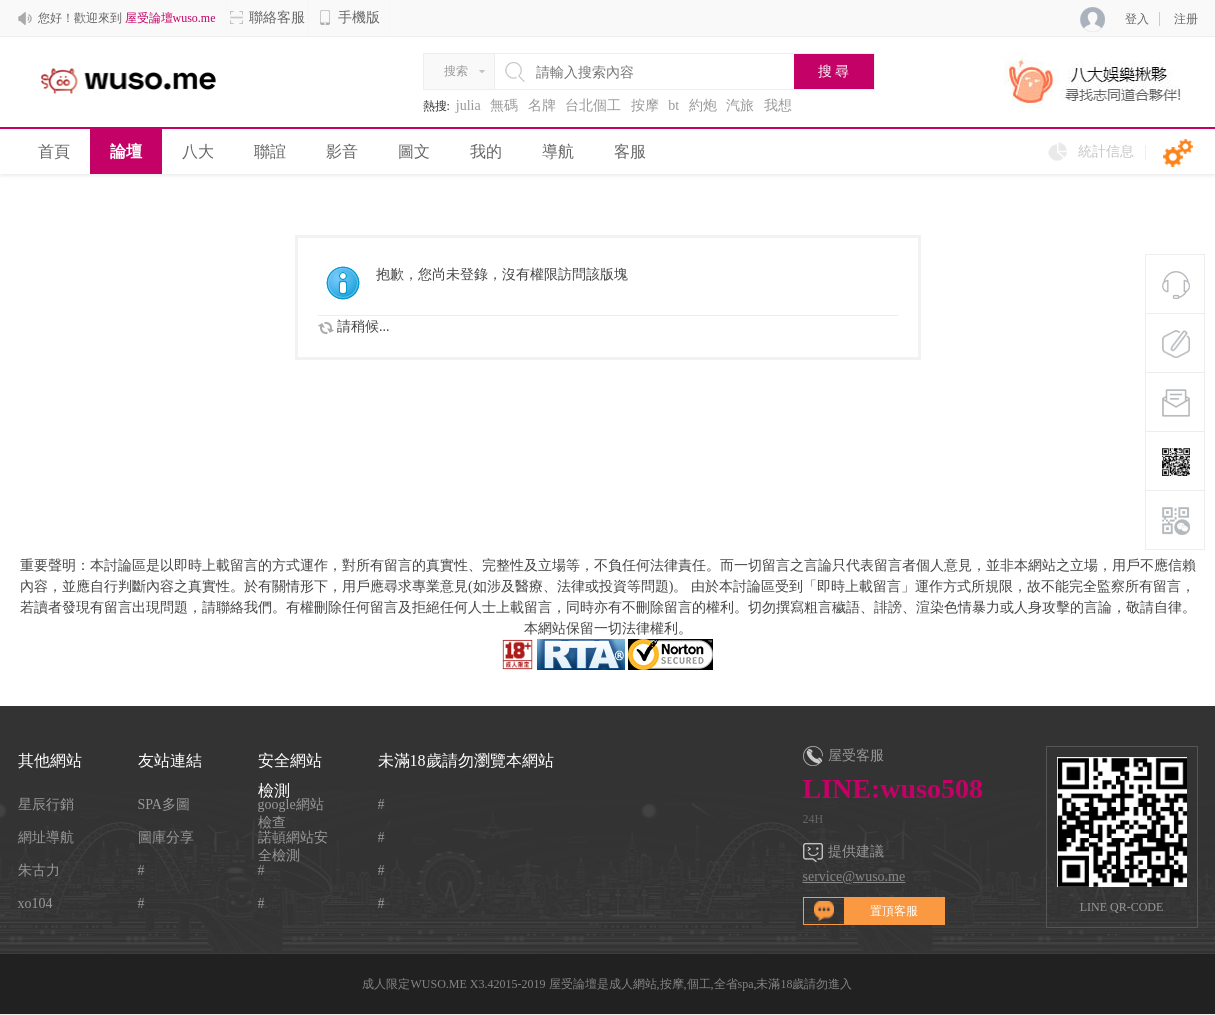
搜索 (456, 71)
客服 (630, 151)
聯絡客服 (267, 17)
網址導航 (46, 837)
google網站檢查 (291, 805)
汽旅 (740, 105)
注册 (1186, 19)
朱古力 (39, 870)
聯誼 (270, 151)
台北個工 (593, 105)
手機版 (349, 17)
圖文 (414, 151)
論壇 (126, 151)
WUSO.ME (438, 984)
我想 (778, 105)
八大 (198, 151)
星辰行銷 (46, 804)
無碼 (504, 105)
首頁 (54, 151)
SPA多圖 (164, 804)
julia (468, 105)
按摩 (645, 105)
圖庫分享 (166, 837)
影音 (342, 151)
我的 (486, 151)
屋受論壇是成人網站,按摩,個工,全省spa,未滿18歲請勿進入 (701, 984)
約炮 (703, 105)
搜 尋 (834, 71)
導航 (558, 151)
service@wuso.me (854, 876)
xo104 (35, 903)
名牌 (542, 105)
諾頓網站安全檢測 (293, 838)
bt (673, 105)
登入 (1137, 19)
